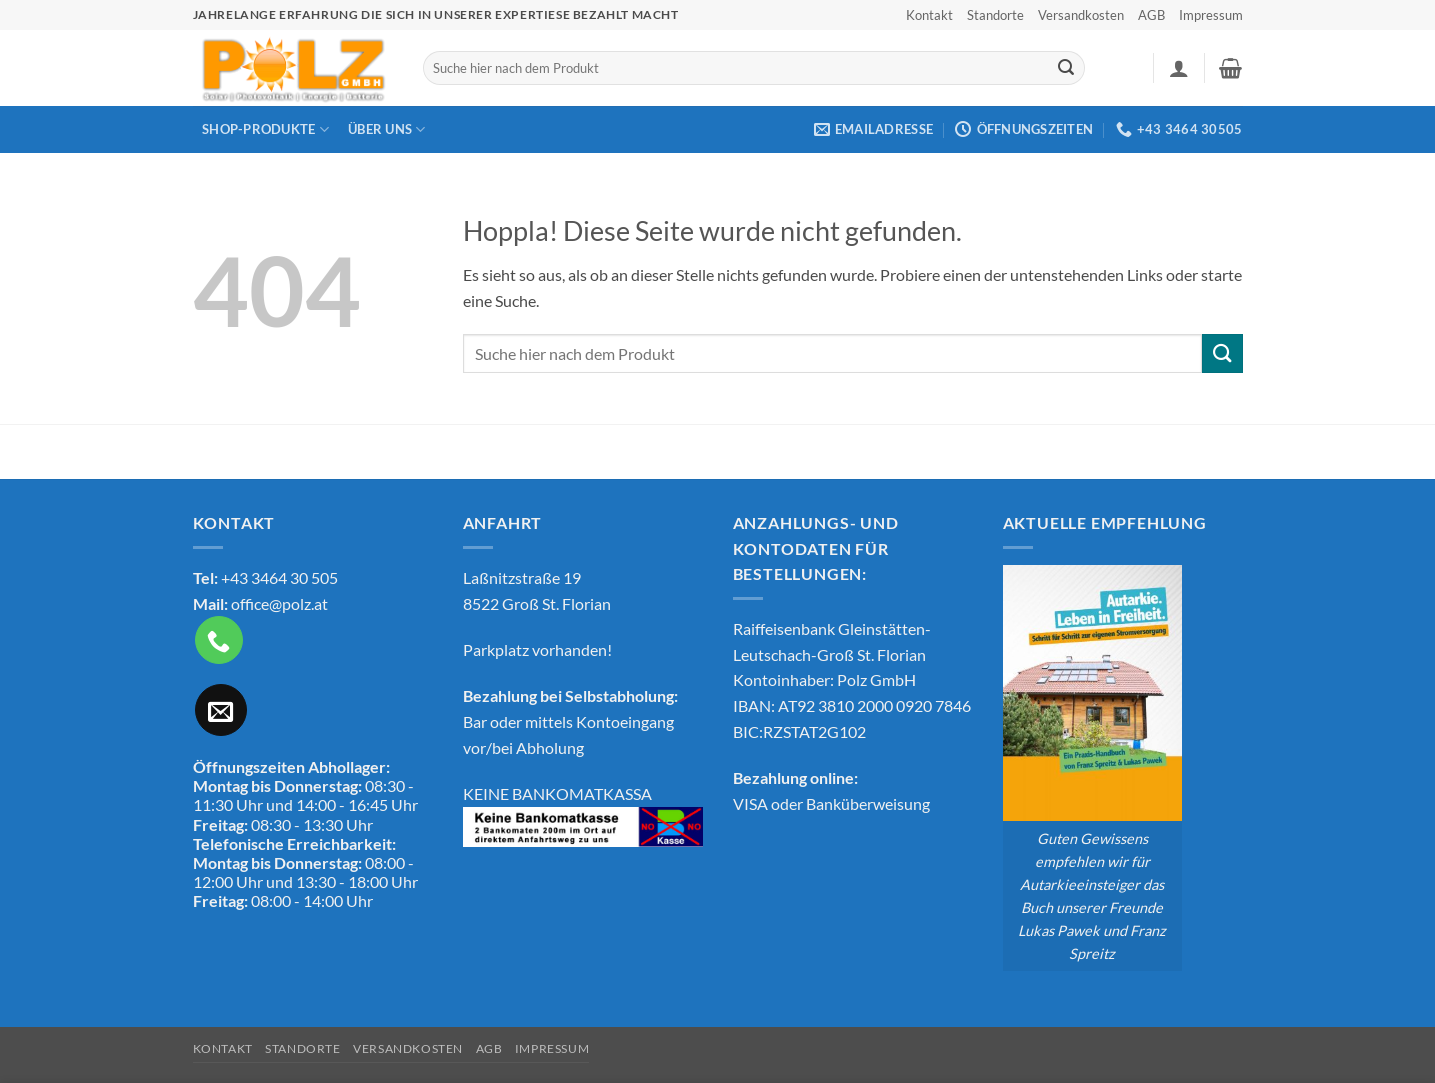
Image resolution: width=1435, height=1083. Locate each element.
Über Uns (387, 129)
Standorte (995, 15)
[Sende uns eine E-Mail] (221, 710)
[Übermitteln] (1066, 68)
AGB (1151, 15)
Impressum (1211, 15)
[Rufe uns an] (219, 640)
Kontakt (929, 15)
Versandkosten (1081, 15)
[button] (1179, 68)
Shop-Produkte (265, 129)
